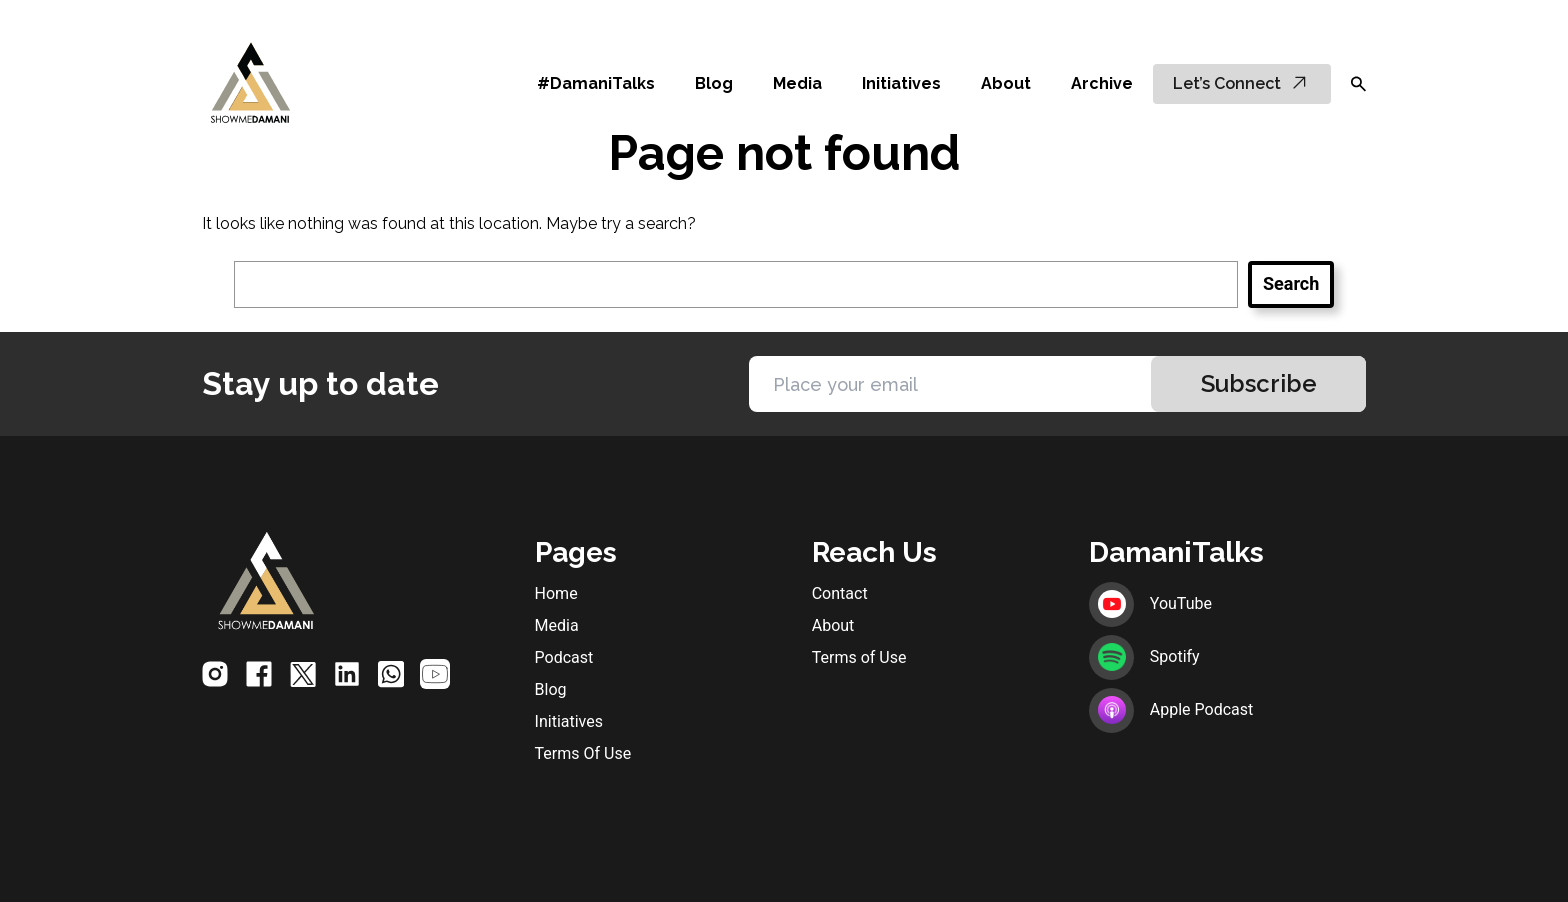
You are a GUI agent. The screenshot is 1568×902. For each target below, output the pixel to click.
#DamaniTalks (596, 83)
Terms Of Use (583, 753)
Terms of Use (859, 657)
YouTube (1150, 603)
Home (556, 593)
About (1006, 83)
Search (1291, 283)
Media (797, 83)
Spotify (1144, 656)
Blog (714, 83)
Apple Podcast (1171, 709)
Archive (1102, 83)
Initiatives (901, 83)
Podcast (564, 657)
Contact (840, 593)
